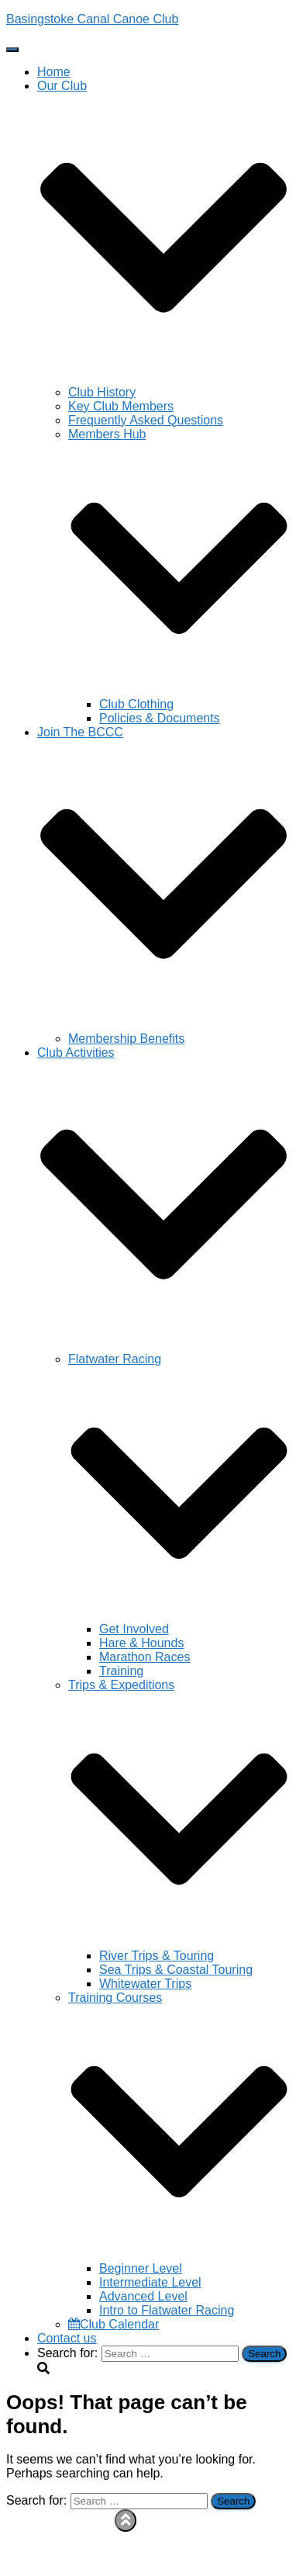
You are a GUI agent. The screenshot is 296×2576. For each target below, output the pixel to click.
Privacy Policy (76, 2528)
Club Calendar (113, 2324)
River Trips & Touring (156, 1955)
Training (121, 1671)
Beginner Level (140, 2268)
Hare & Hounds (141, 1643)
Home (54, 71)
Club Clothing (136, 704)
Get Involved (134, 1629)
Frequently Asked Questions (145, 420)
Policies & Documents (159, 718)
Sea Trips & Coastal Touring (176, 1969)
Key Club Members (121, 406)
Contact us (66, 2338)
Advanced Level (143, 2296)
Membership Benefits (126, 1038)
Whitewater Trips (145, 1983)
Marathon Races (144, 1657)
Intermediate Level (150, 2282)
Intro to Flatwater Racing (166, 2310)
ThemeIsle (261, 2568)
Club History (102, 392)
